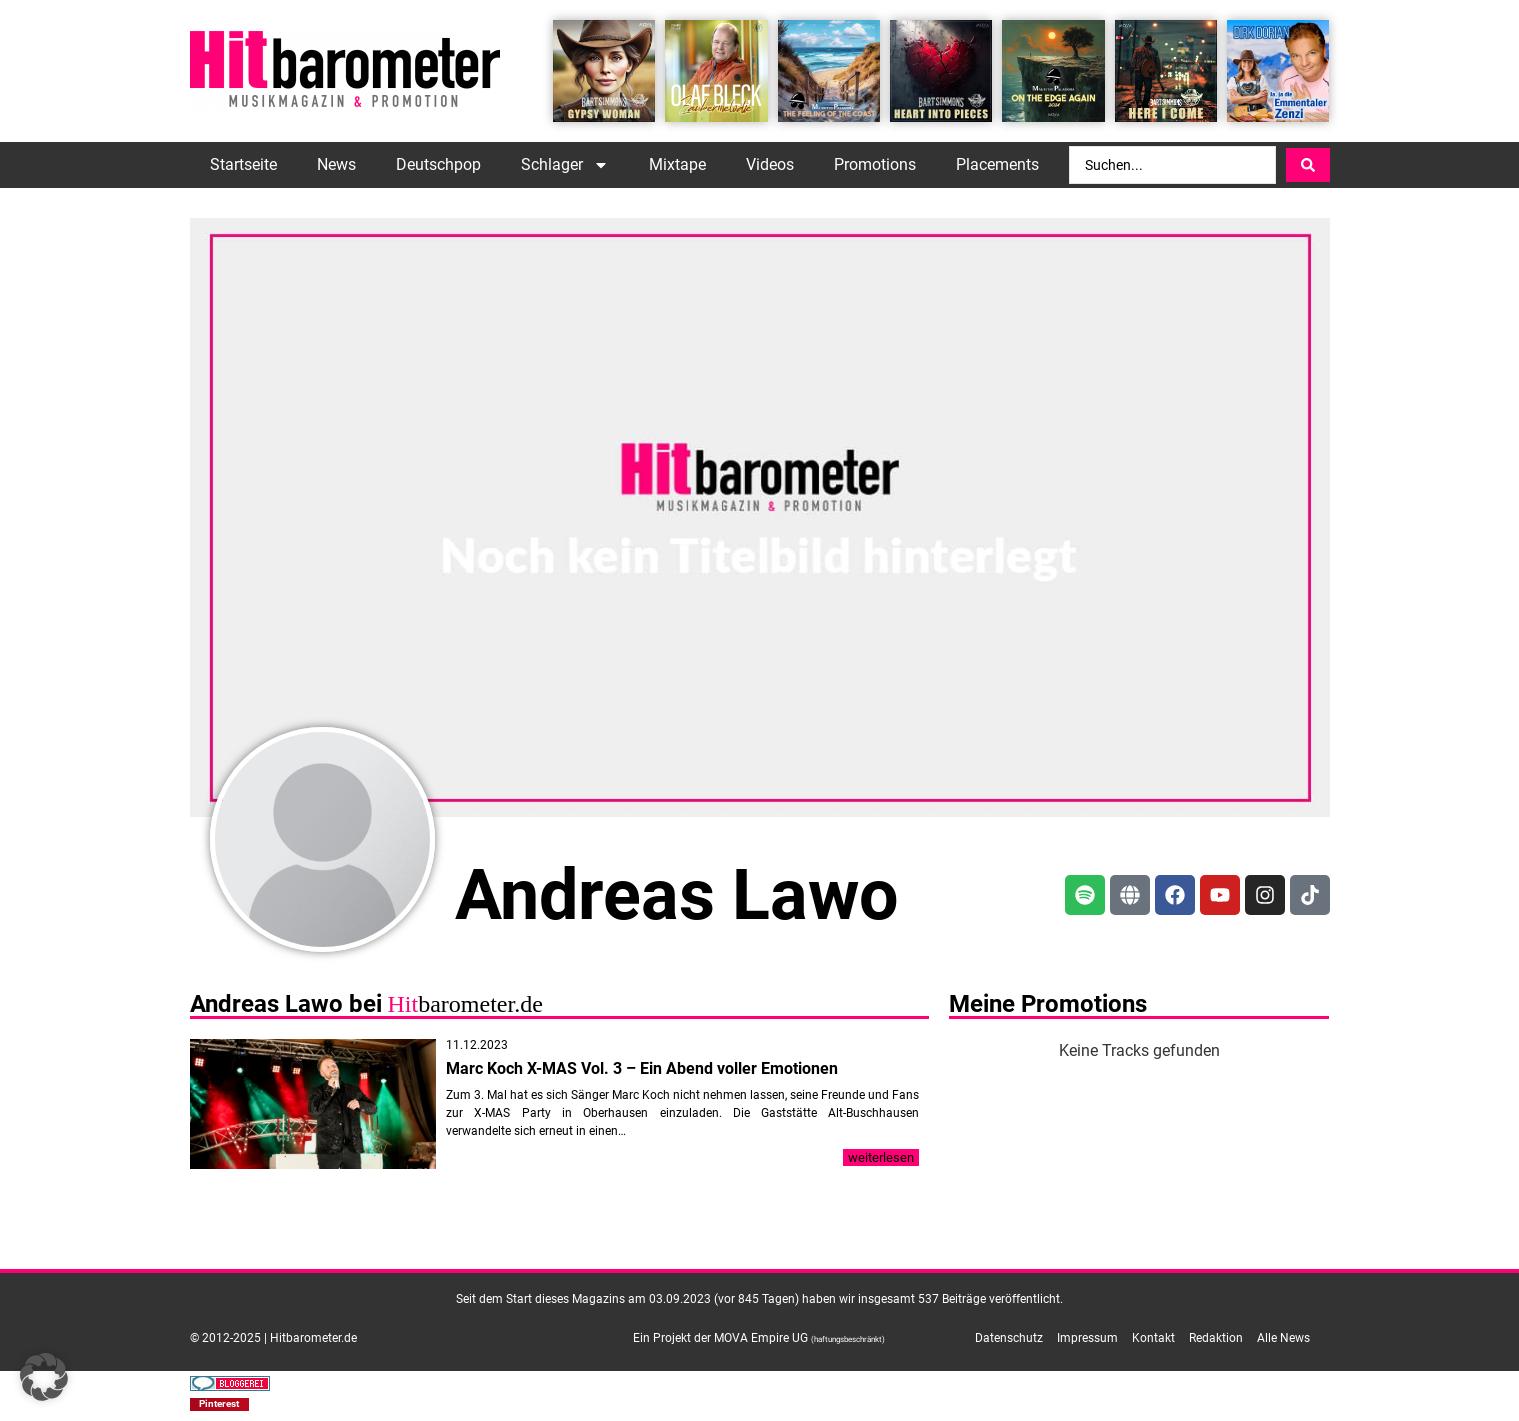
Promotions (875, 164)
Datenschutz (1009, 1338)
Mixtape (677, 164)
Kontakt (1153, 1338)
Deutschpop (438, 164)
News (336, 164)
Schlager (565, 165)
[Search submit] (1308, 165)
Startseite (243, 164)
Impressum (1087, 1338)
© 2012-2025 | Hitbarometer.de (273, 1338)
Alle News (1283, 1338)
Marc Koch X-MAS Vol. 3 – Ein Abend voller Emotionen (642, 1068)
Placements (997, 164)
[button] (220, 1404)
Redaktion (1216, 1338)
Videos (770, 164)
